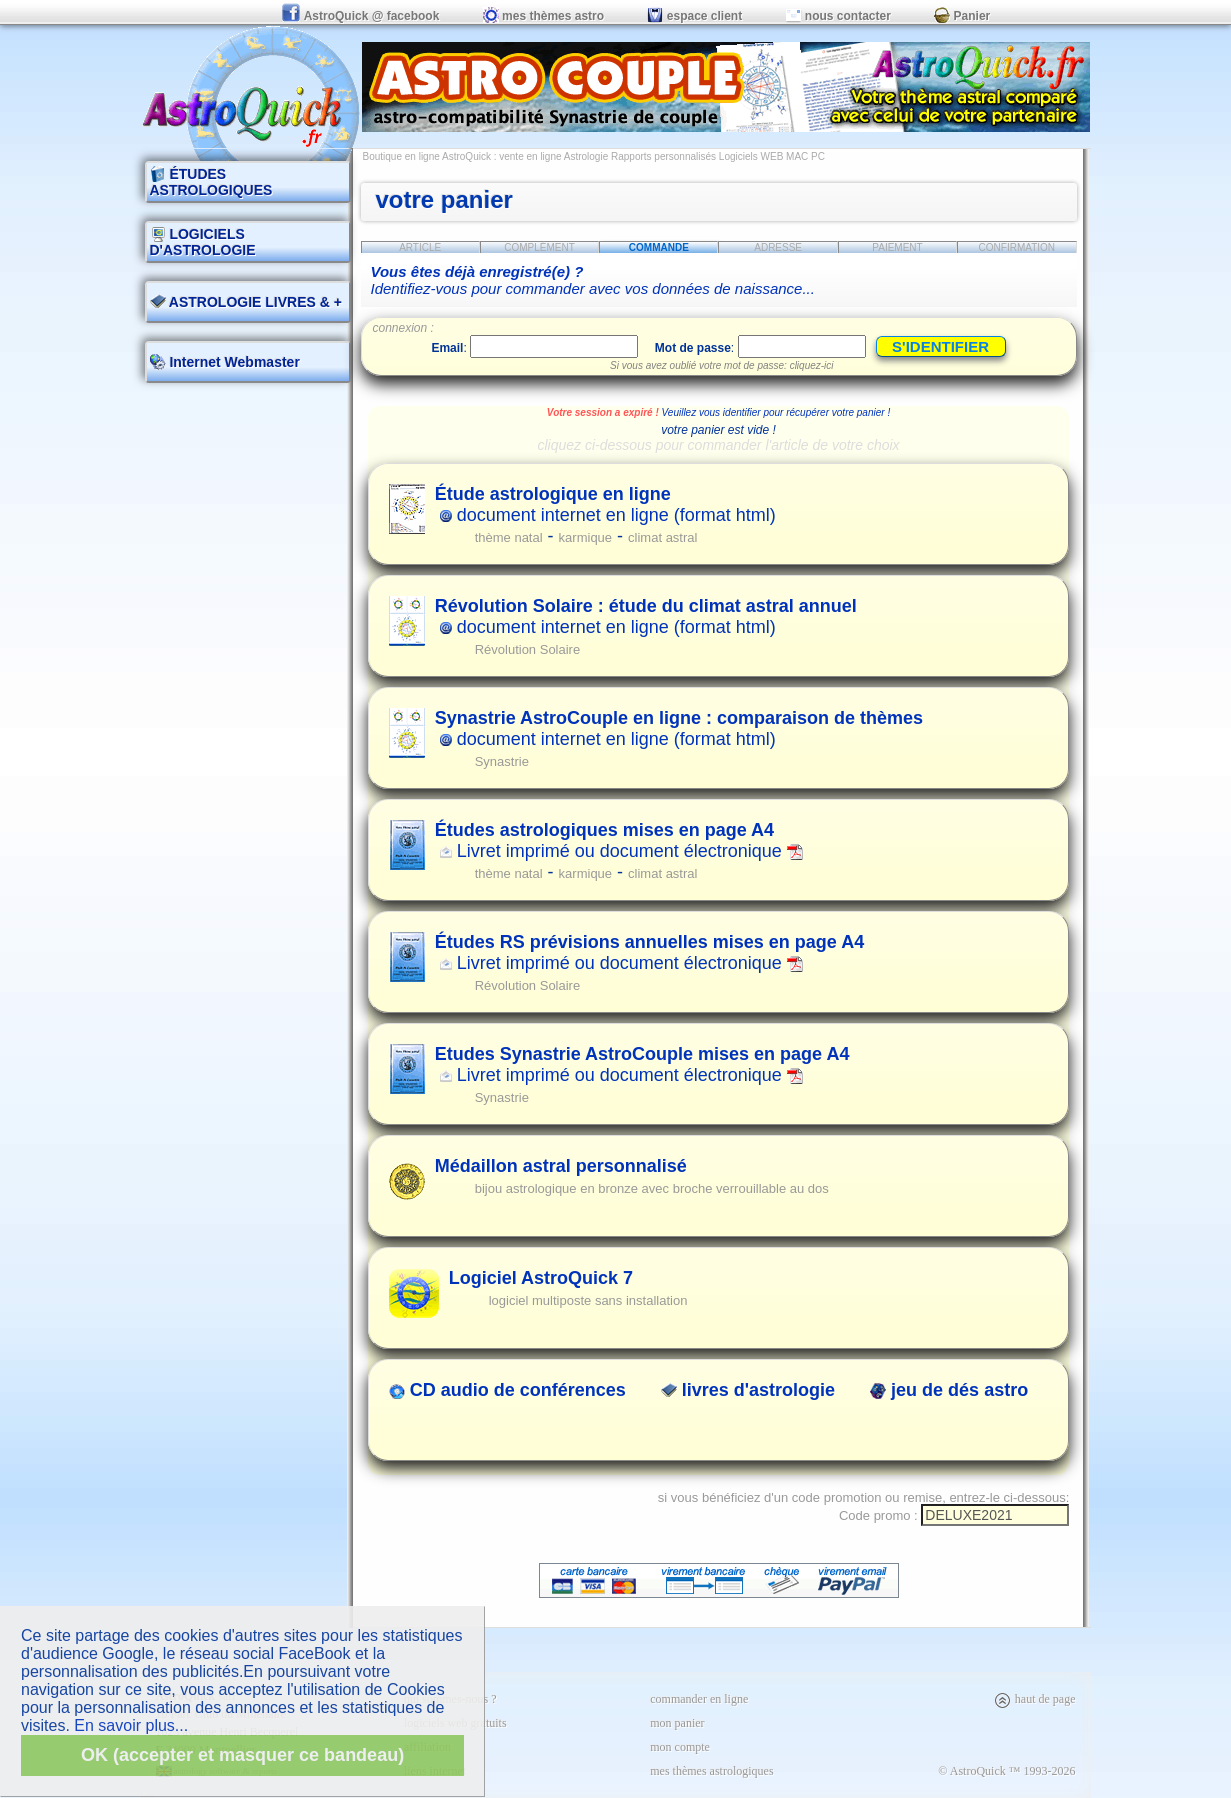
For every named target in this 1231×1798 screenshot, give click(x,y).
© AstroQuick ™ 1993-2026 (1006, 1771)
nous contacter (838, 16)
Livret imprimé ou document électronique (619, 840)
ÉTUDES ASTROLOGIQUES (211, 182)
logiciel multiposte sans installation (588, 1300)
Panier (962, 16)
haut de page (1034, 1699)
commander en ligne (699, 1699)
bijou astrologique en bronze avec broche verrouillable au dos (652, 1188)
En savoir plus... (131, 1725)
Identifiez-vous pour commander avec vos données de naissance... (593, 280)
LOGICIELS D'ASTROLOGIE (203, 242)
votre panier (444, 199)
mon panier (677, 1723)
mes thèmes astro (543, 16)
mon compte (680, 1747)
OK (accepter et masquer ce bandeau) (242, 1755)
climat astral (662, 537)
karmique (585, 537)
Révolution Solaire (528, 649)
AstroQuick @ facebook (362, 16)
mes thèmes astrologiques (711, 1771)
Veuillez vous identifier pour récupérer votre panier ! (776, 412)
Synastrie (502, 761)
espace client (694, 16)
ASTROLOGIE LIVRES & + (246, 302)
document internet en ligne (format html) (605, 504)
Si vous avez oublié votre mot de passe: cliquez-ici (721, 365)
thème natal (509, 537)
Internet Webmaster (233, 362)
